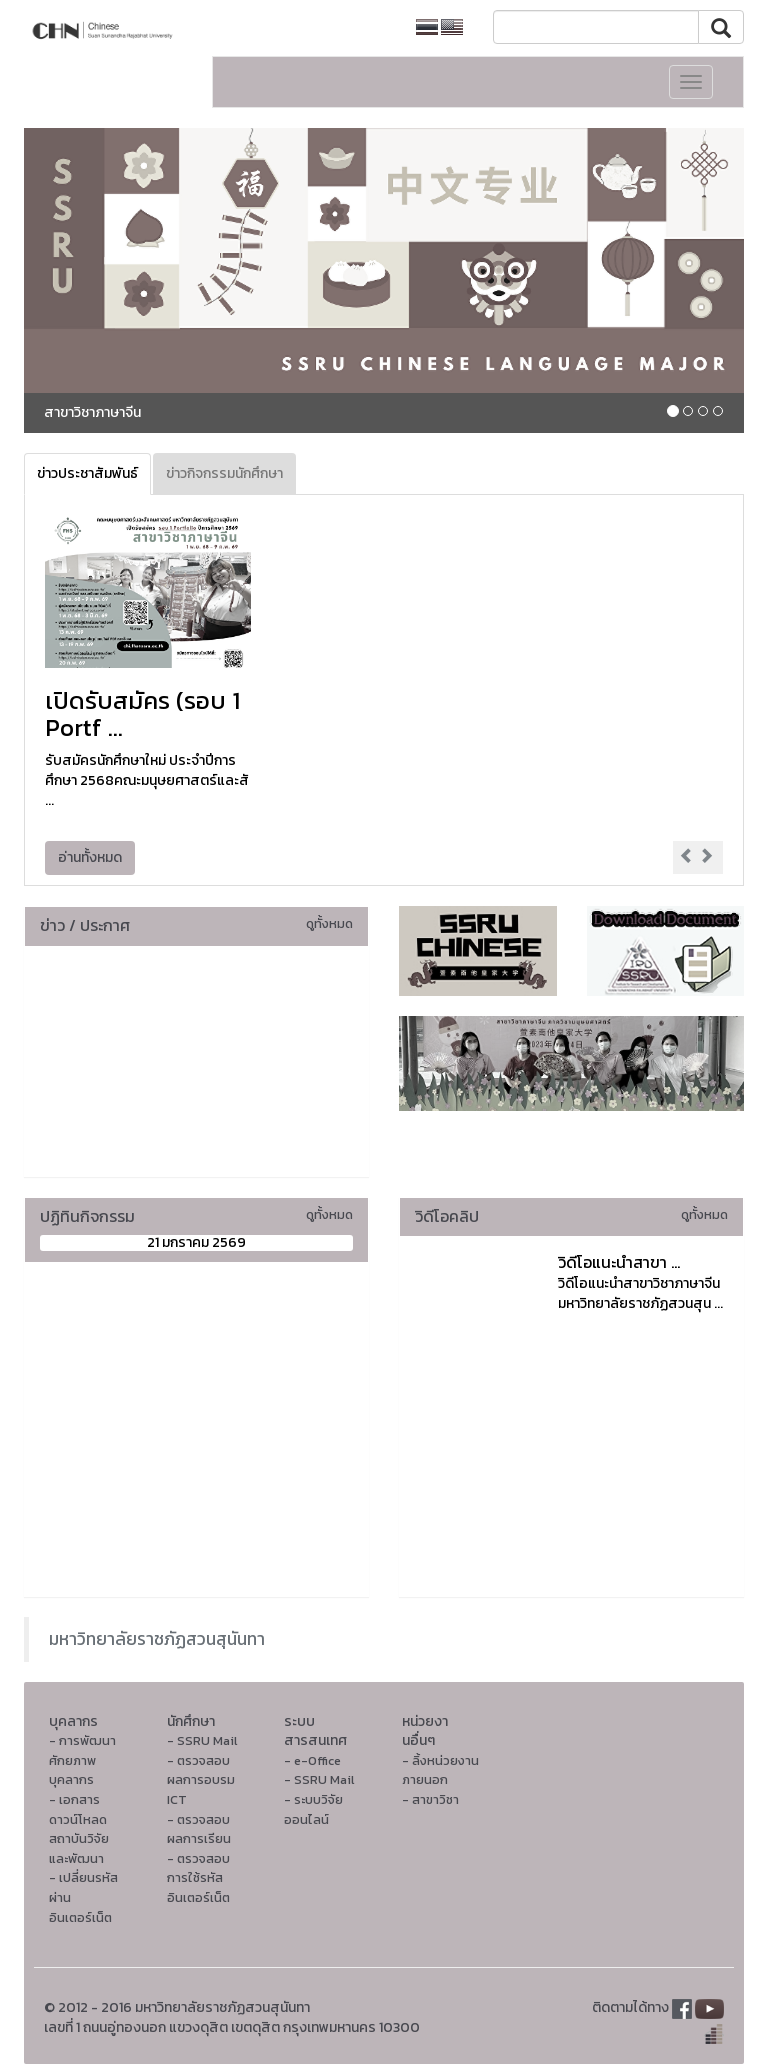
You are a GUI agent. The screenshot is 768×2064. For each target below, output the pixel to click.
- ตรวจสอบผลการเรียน (199, 1829)
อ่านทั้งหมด (90, 857)
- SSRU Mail (202, 1740)
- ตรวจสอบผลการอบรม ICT (201, 1780)
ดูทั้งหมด (329, 923)
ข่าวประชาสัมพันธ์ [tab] (87, 473)
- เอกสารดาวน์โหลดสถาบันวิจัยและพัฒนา (79, 1829)
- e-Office (312, 1760)
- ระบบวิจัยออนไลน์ (313, 1809)
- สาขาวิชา (430, 1799)
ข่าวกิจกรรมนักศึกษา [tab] (224, 473)
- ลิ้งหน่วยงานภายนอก (440, 1770)
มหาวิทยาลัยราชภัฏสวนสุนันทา (157, 1639)
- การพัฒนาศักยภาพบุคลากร (82, 1760)
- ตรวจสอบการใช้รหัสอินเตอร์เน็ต (198, 1878)
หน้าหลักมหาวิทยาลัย (329, 27)
